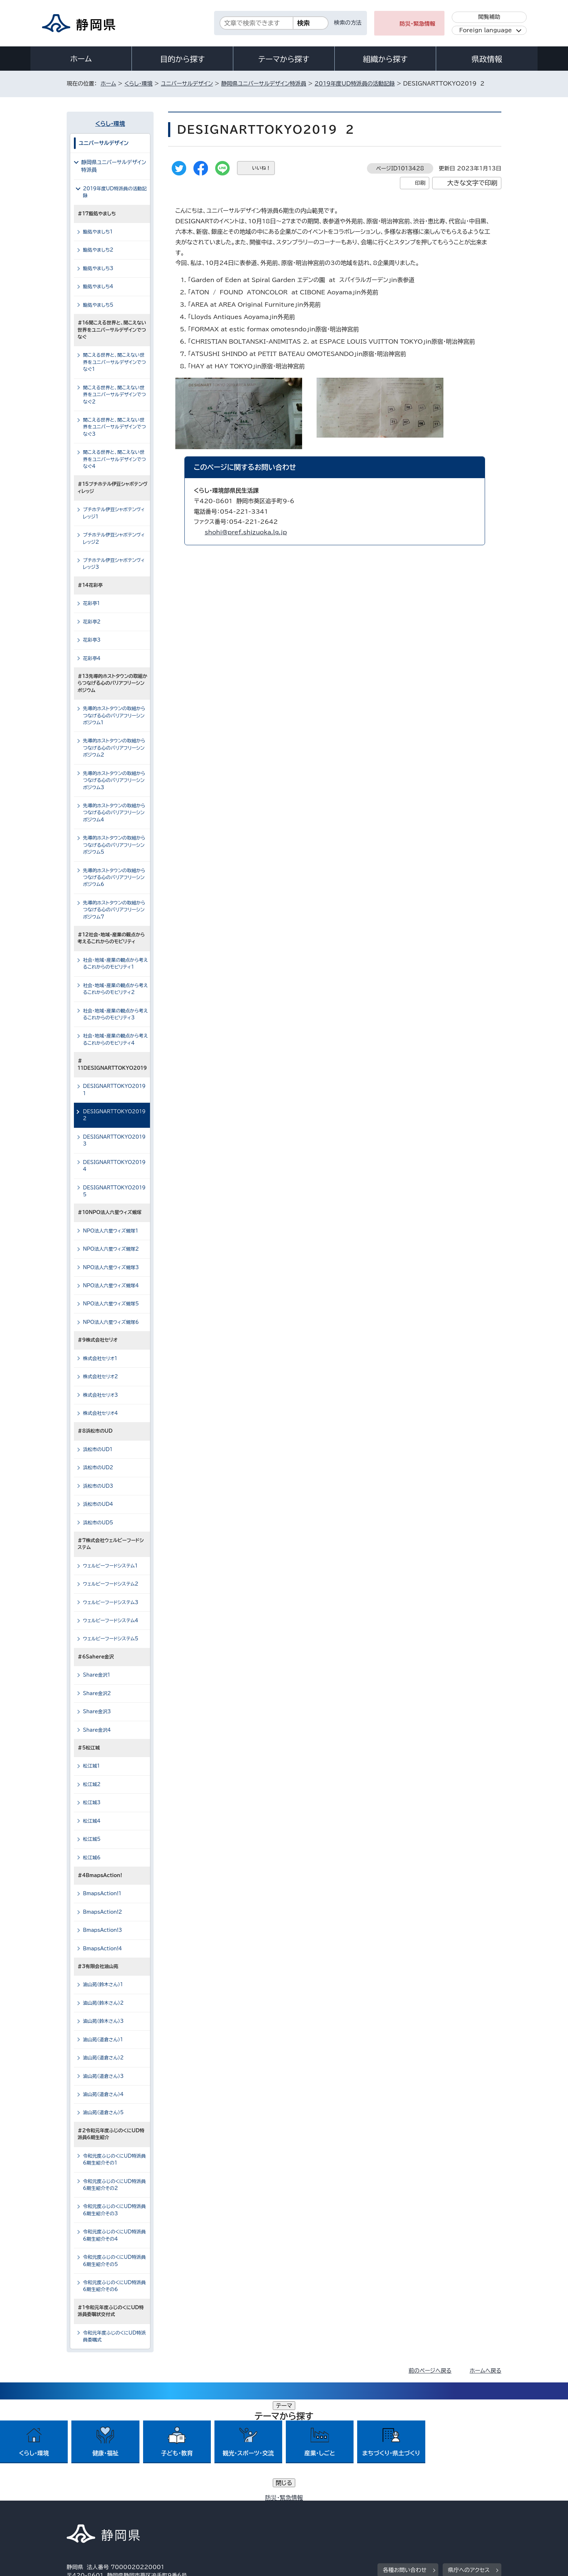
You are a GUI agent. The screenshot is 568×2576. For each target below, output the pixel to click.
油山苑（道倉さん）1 (103, 2039)
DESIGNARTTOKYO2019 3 (116, 1140)
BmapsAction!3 (102, 1930)
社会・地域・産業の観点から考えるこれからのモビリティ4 (115, 1039)
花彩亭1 (91, 603)
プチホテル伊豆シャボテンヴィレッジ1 (114, 513)
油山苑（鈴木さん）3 (103, 2021)
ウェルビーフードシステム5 (110, 1638)
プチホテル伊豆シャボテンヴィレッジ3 (114, 564)
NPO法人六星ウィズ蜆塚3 (111, 1267)
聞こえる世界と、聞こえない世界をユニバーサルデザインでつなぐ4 (114, 459)
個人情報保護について (181, 2514)
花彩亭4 (92, 658)
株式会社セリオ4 (100, 1413)
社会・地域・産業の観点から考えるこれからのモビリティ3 (115, 1014)
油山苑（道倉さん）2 (103, 2057)
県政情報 (487, 59)
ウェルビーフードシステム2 (110, 1584)
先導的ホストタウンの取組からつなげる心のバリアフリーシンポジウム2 (114, 747)
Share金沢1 (96, 1675)
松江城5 (92, 1839)
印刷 (420, 183)
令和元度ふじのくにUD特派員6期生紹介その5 (114, 2260)
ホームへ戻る (485, 2370)
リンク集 (417, 2514)
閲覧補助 (489, 17)
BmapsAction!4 (102, 1948)
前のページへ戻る (430, 2370)
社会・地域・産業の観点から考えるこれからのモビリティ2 (115, 989)
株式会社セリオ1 (100, 1358)
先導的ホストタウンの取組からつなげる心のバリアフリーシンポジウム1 (114, 715)
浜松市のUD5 (98, 1522)
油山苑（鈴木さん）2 (103, 2003)
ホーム (81, 59)
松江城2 (92, 1784)
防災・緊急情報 (417, 23)
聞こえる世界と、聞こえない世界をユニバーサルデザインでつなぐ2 (114, 394)
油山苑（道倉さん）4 (103, 2094)
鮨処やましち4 (98, 286)
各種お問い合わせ (405, 2469)
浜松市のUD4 (98, 1504)
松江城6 (92, 1857)
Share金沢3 (97, 1711)
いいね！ (261, 168)
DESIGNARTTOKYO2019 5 (116, 1191)
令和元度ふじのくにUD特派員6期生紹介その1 (114, 2159)
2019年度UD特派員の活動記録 (354, 83)
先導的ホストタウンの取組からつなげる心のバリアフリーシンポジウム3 (114, 780)
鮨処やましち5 (98, 305)
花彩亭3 (92, 640)
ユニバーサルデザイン (187, 83)
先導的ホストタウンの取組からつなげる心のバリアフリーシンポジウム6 (114, 877)
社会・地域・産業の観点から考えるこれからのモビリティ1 (115, 963)
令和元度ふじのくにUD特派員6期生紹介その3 (114, 2210)
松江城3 (92, 1802)
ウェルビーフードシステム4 (110, 1620)
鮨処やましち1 (98, 231)
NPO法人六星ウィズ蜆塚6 (111, 1322)
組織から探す (385, 59)
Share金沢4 (97, 1730)
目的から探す (182, 59)
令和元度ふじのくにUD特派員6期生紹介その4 (114, 2235)
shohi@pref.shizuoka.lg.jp (246, 532)
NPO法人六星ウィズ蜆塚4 (111, 1285)
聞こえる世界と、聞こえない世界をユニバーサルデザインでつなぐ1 (114, 362)
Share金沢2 (97, 1693)
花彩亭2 (92, 622)
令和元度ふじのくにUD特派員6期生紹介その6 (114, 2286)
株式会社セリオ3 (100, 1395)
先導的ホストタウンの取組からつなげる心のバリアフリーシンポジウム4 (114, 812)
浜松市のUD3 (98, 1486)
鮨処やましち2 (98, 250)
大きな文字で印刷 (472, 183)
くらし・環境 (138, 83)
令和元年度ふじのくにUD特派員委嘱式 (114, 2336)
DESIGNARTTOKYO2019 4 (116, 1166)
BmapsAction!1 (102, 1893)
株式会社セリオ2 (100, 1376)
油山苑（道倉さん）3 (103, 2076)
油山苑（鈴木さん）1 (103, 1984)
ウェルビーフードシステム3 (110, 1602)
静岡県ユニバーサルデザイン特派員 (263, 83)
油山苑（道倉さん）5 (103, 2112)
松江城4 (92, 1821)
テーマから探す (283, 59)
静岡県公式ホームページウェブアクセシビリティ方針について (308, 2514)
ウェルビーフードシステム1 (110, 1566)
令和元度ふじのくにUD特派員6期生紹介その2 (114, 2185)
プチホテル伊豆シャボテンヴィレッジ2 (114, 538)
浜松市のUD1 (98, 1449)
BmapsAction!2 (102, 1912)
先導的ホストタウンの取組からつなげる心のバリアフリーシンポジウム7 (114, 909)
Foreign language (485, 30)
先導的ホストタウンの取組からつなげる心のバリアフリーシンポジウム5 (114, 845)
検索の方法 (348, 22)
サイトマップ (467, 2514)
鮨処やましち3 (98, 268)
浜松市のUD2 (98, 1467)
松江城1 (91, 1766)
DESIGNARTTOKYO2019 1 (116, 1090)
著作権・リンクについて (100, 2514)
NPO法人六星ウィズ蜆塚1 (110, 1231)
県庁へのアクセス (469, 2469)
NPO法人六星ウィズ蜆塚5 (111, 1303)
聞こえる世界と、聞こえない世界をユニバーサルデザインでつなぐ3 (114, 427)
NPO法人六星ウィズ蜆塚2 (111, 1249)
